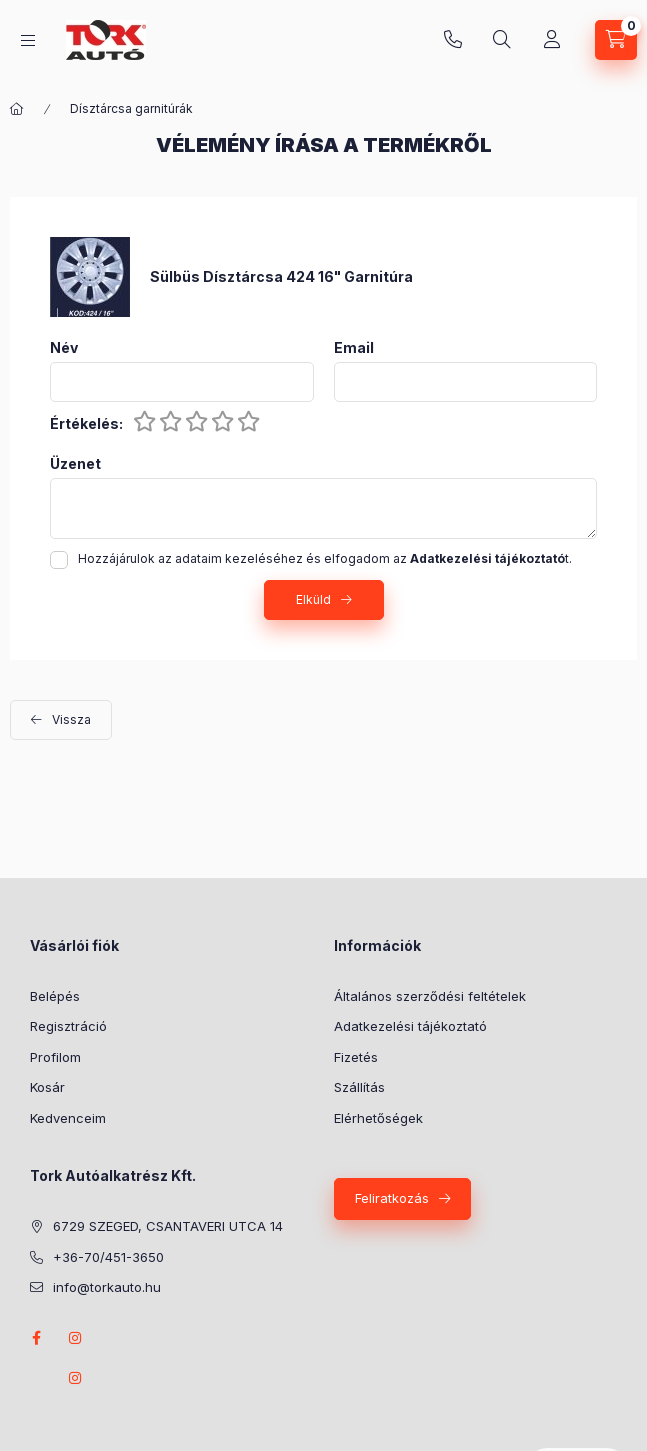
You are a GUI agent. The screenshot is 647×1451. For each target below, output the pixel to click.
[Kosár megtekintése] (616, 40)
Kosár (47, 1087)
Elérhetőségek (378, 1118)
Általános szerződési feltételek (430, 996)
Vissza (71, 719)
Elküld (313, 599)
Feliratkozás (392, 1198)
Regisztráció (68, 1026)
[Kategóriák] (28, 40)
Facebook (36, 1338)
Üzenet (75, 464)
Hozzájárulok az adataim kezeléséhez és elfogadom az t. (325, 558)
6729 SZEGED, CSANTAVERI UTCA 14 (168, 1226)
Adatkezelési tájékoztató (410, 1026)
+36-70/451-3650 (453, 40)
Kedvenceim (68, 1118)
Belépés (55, 996)
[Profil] (552, 40)
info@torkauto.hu (107, 1287)
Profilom (55, 1057)
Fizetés (356, 1057)
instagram (76, 1338)
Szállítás (359, 1087)
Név (64, 348)
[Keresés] (502, 40)
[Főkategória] (17, 109)
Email (354, 348)
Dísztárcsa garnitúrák (131, 108)
